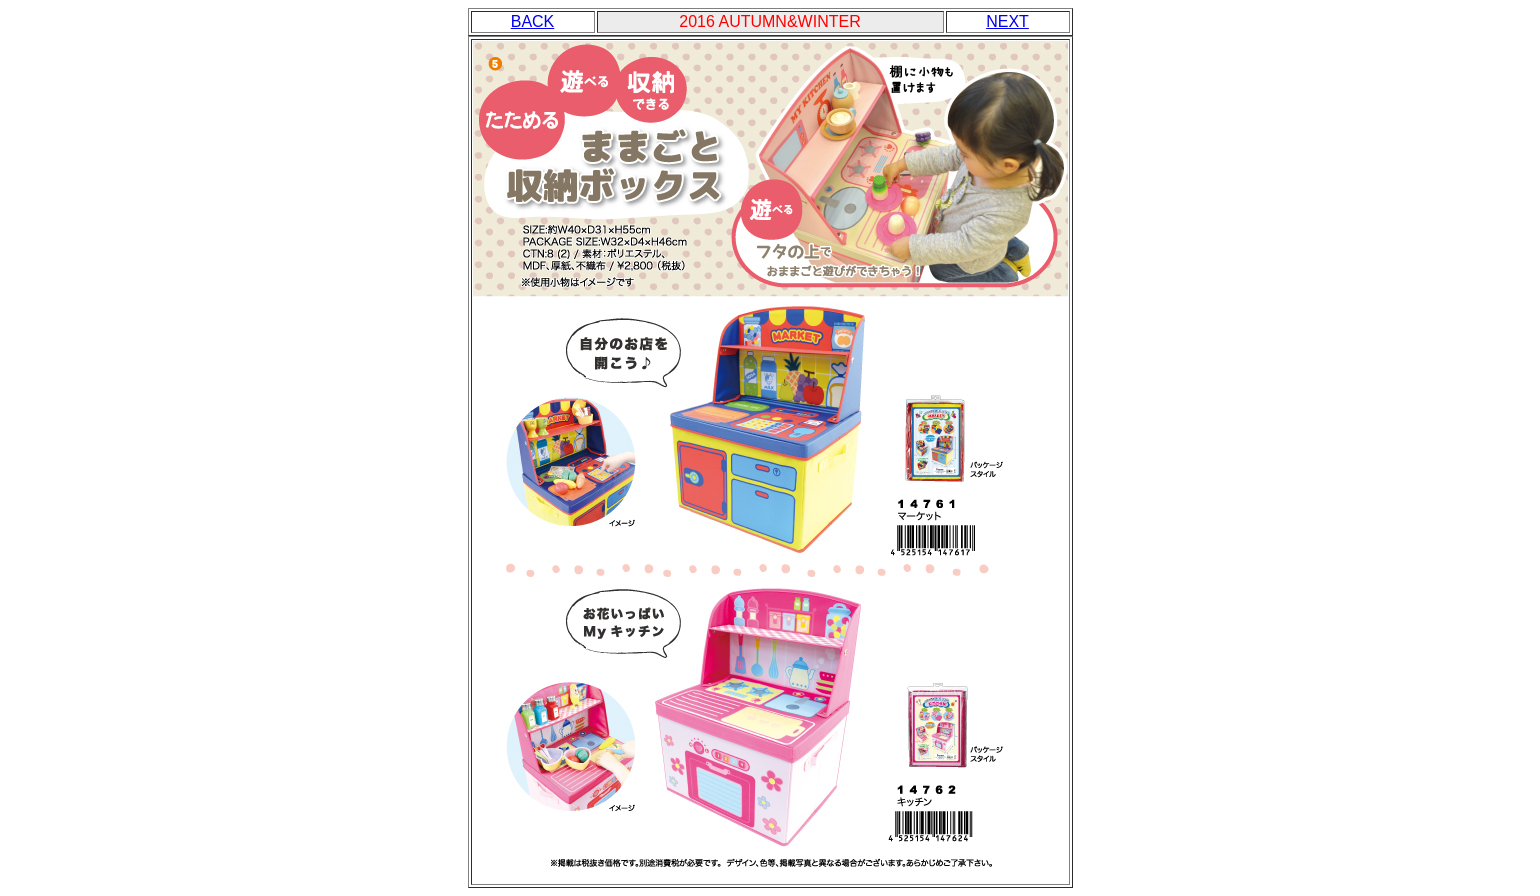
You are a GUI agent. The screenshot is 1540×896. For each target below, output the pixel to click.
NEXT (1007, 21)
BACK (533, 21)
